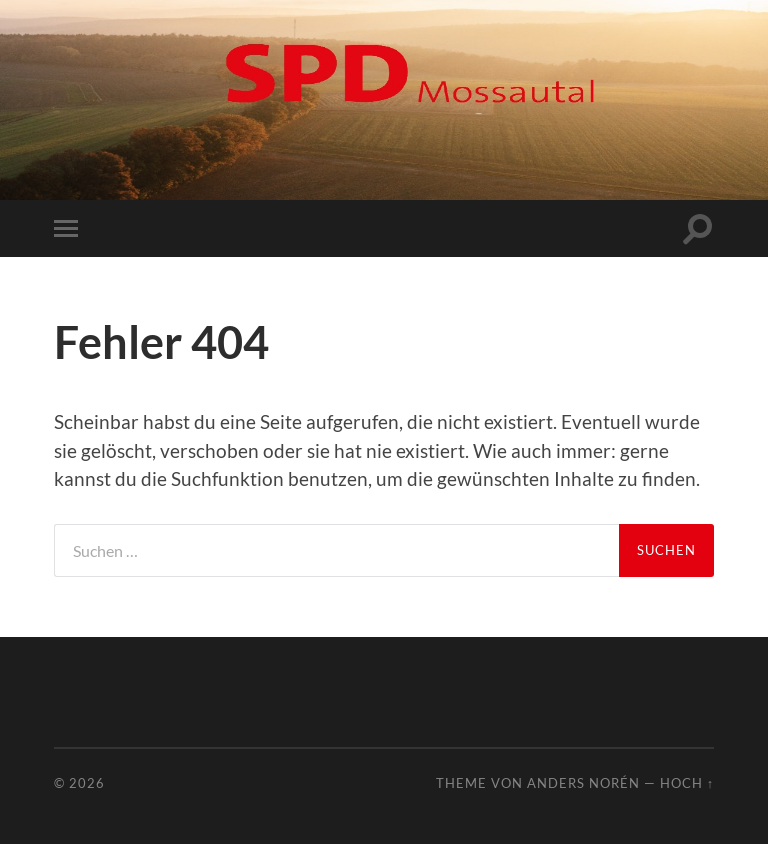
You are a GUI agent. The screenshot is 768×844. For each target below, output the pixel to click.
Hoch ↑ (687, 783)
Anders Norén (583, 783)
